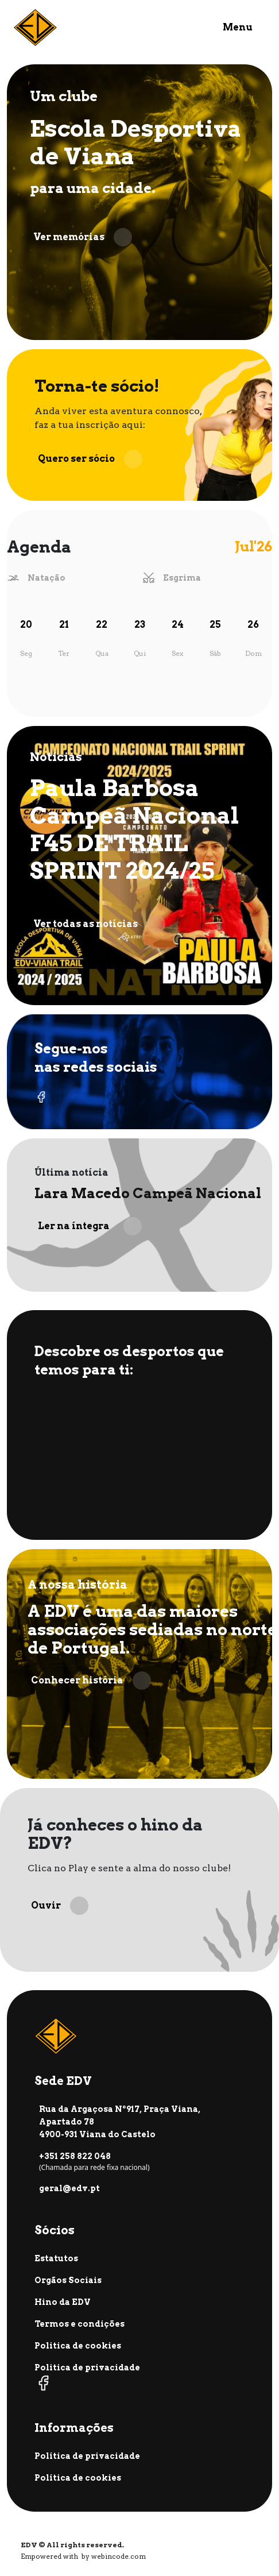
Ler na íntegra (90, 1226)
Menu (238, 27)
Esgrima (182, 577)
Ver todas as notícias (99, 924)
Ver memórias (82, 237)
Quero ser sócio (90, 459)
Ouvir (59, 1906)
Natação (46, 577)
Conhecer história (91, 1680)
